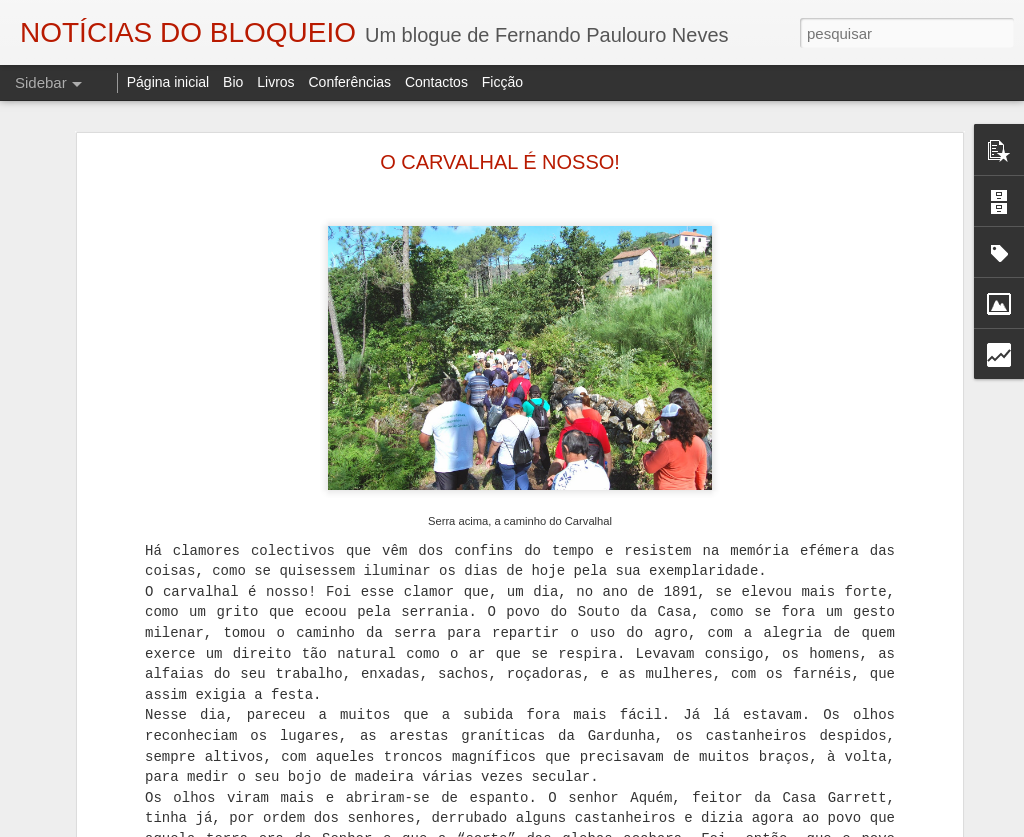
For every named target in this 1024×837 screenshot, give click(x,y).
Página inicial (168, 82)
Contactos (436, 82)
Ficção (502, 82)
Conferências (349, 82)
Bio (233, 82)
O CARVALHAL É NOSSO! (500, 160)
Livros (275, 82)
